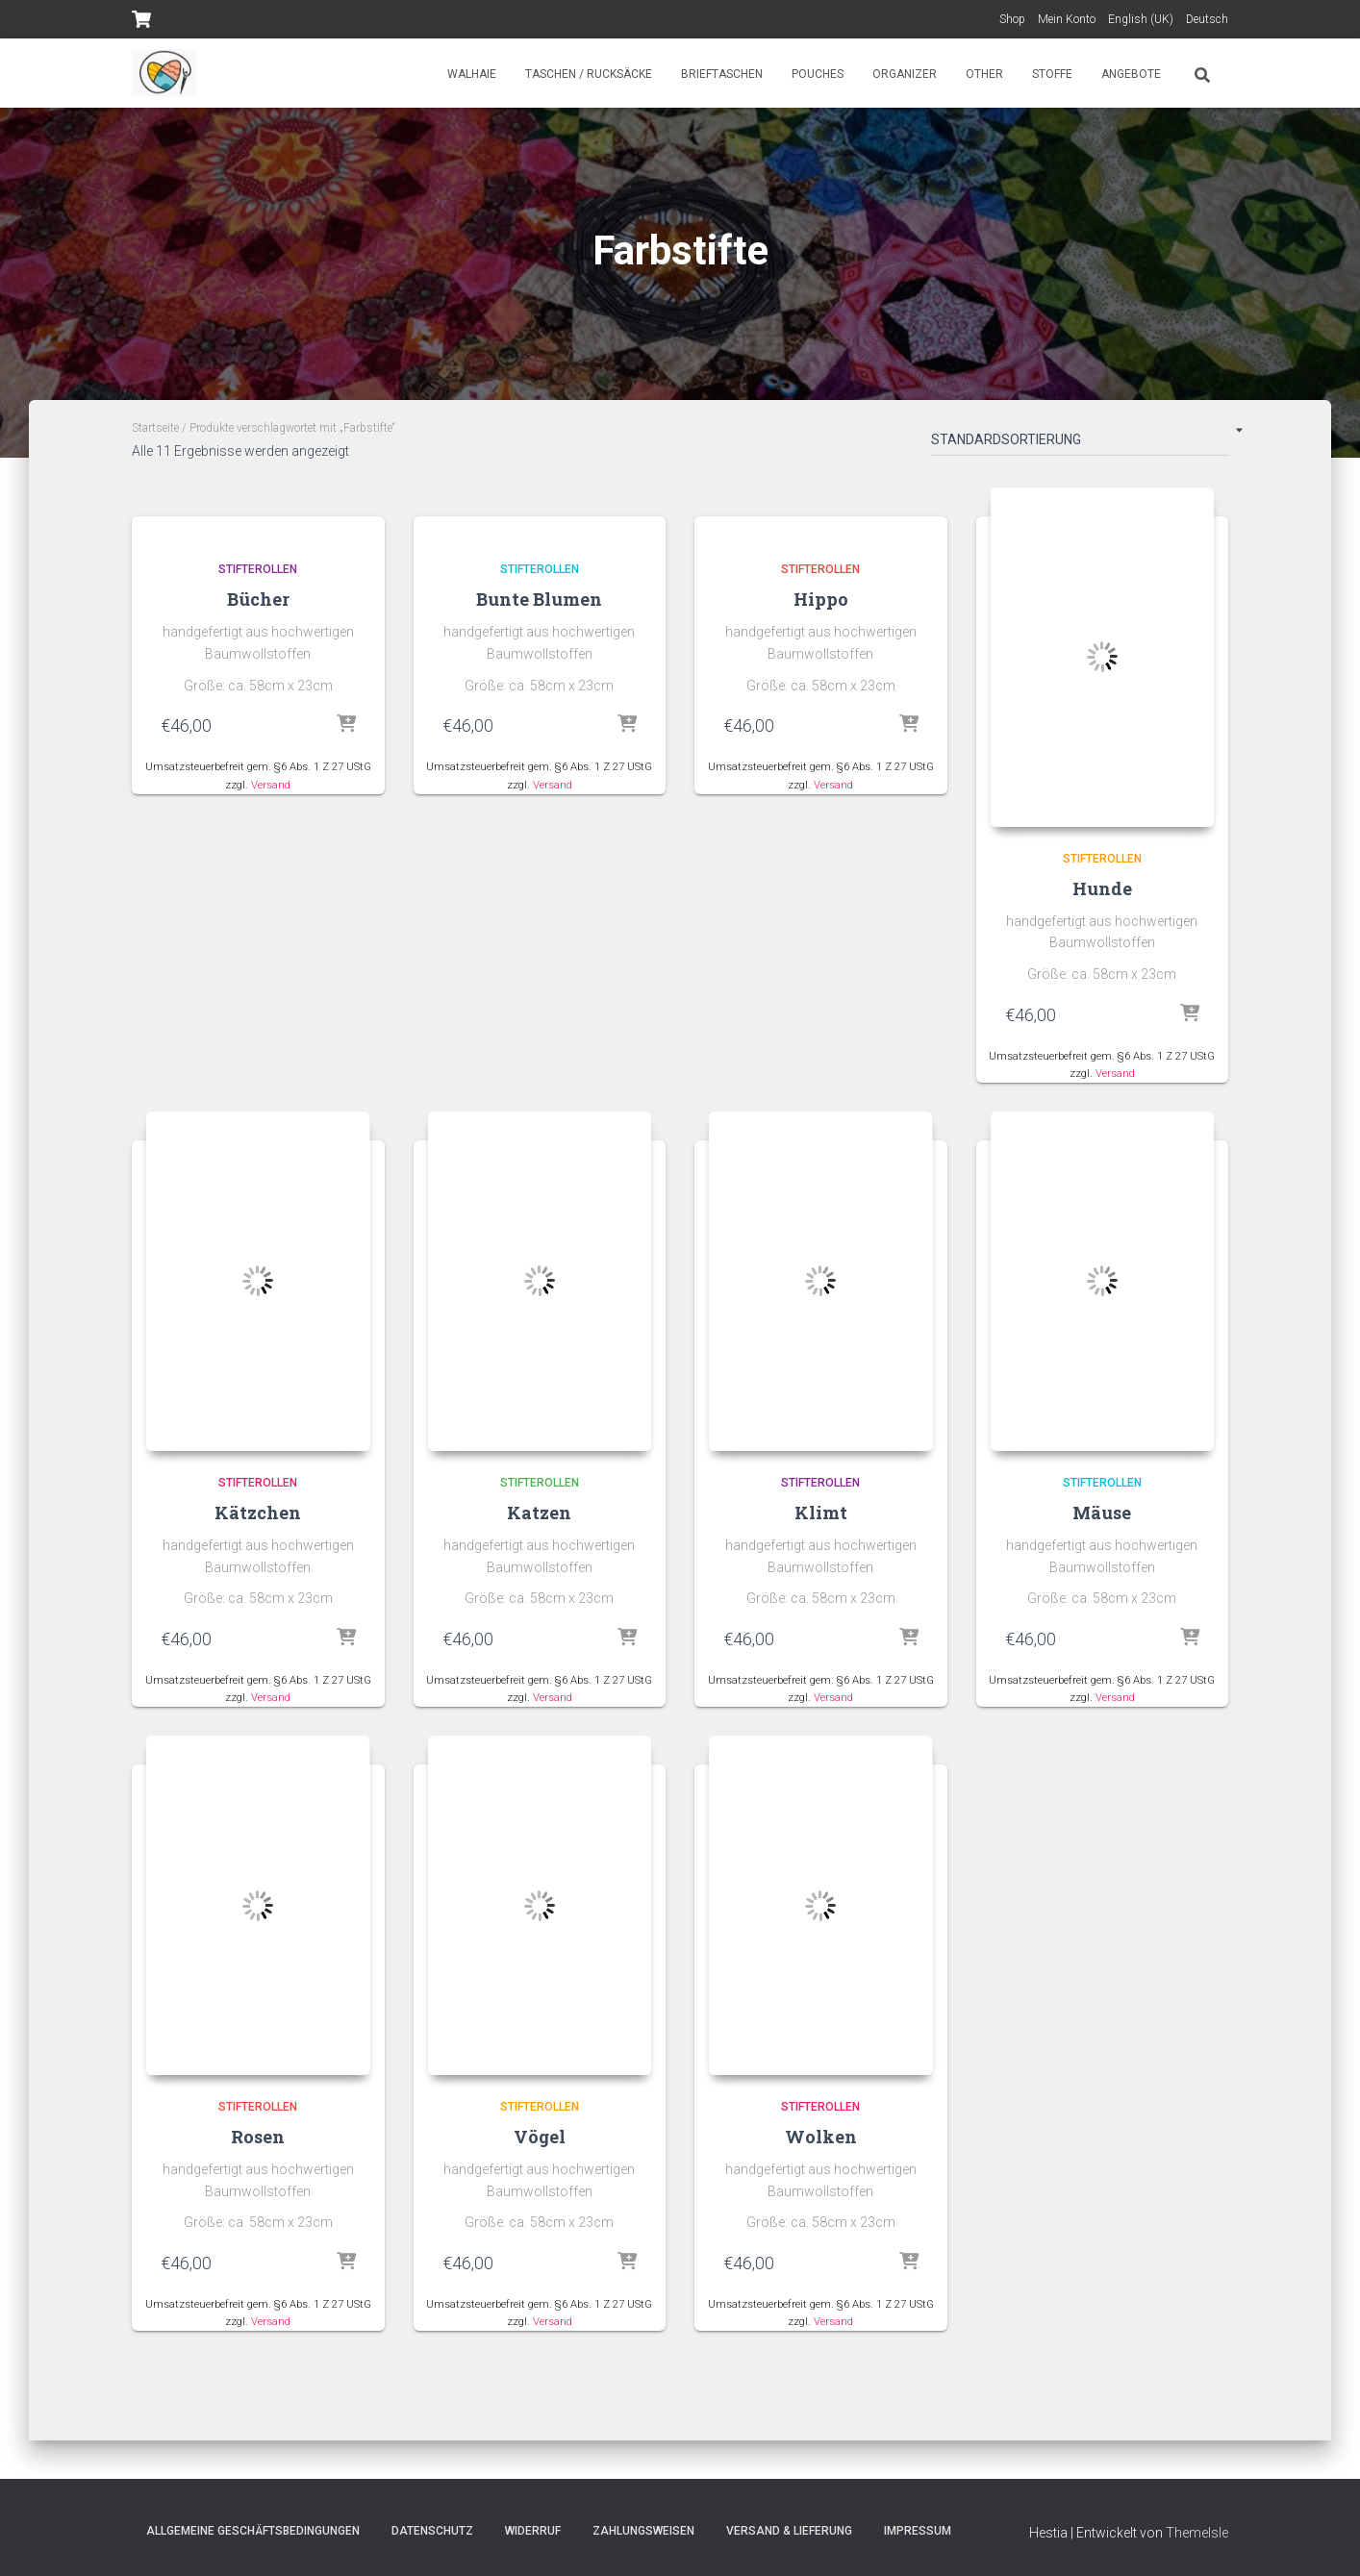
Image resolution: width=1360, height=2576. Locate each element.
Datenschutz (432, 2531)
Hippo (820, 599)
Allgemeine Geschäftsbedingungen (253, 2531)
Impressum (917, 2531)
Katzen (539, 1513)
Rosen (258, 2138)
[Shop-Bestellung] (1079, 443)
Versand (270, 785)
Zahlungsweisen (643, 2531)
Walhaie (471, 74)
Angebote (1131, 74)
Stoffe (1052, 74)
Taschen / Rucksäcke (588, 74)
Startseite (155, 428)
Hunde (1102, 888)
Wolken (821, 2138)
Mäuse (1101, 1513)
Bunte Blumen (539, 599)
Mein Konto (1067, 19)
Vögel (540, 2138)
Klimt (820, 1513)
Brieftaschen (722, 74)
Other (984, 74)
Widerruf (533, 2531)
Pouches (818, 74)
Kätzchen (257, 1513)
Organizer (904, 74)
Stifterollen (257, 569)
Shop (1012, 19)
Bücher (258, 599)
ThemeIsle (1197, 2532)
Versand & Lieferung (789, 2531)
